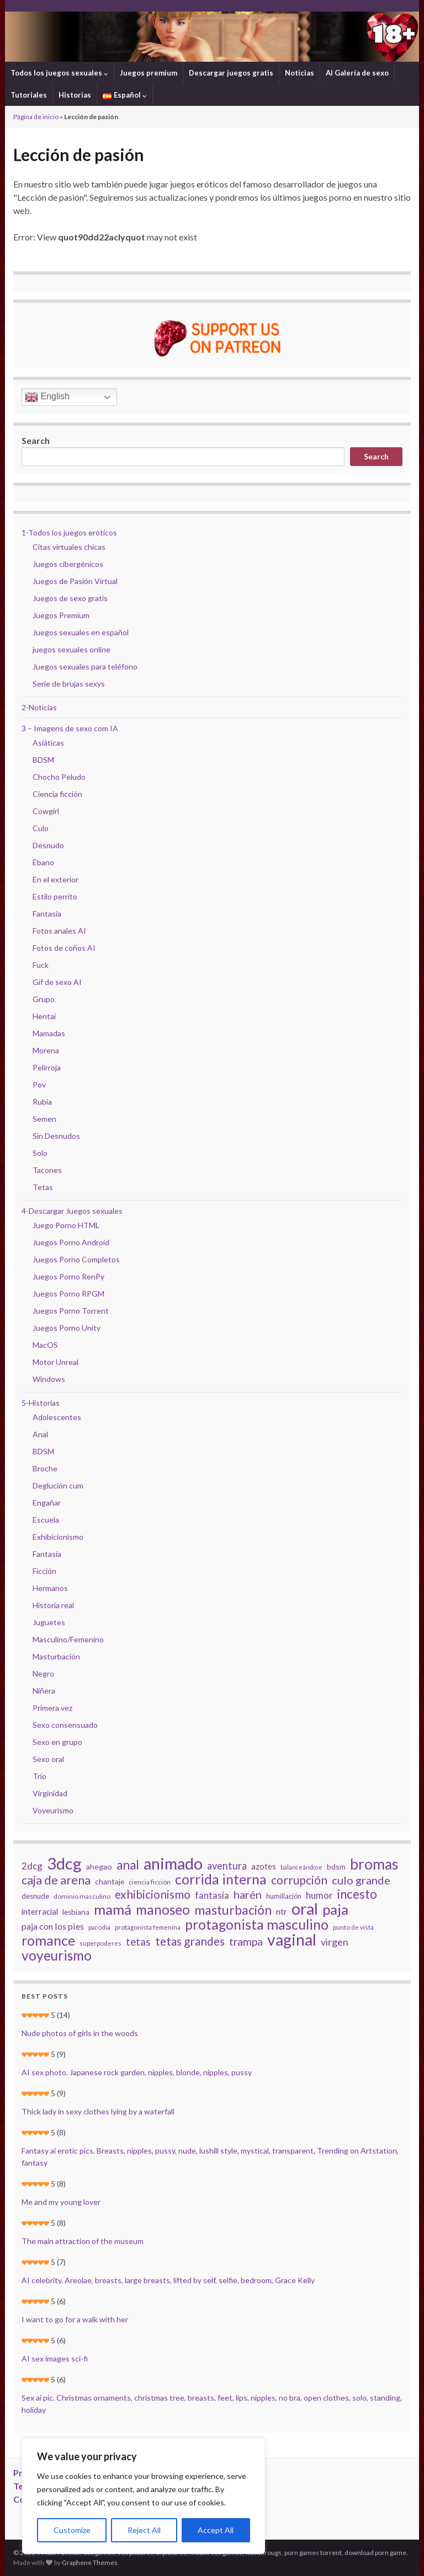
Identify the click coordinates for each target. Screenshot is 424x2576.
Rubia (42, 1101)
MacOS (45, 1344)
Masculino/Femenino (68, 1639)
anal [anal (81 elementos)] (127, 1865)
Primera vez (52, 1707)
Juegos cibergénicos (68, 564)
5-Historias (41, 1402)
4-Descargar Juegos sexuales (72, 1210)
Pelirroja (47, 1067)
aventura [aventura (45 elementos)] (227, 1866)
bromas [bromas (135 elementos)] (374, 1864)
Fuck (41, 965)
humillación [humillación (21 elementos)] (283, 1896)
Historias (75, 94)
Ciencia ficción (57, 794)
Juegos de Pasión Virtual (75, 581)
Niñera (44, 1690)
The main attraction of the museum (83, 2241)
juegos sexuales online (71, 649)
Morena (46, 1050)
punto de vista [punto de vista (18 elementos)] (353, 1927)
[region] (143, 2496)
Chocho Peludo (59, 776)
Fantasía (47, 913)
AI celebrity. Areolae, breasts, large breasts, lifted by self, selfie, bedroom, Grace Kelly (168, 2280)
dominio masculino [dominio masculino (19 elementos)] (82, 1896)
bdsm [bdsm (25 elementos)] (336, 1866)
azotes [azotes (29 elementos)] (263, 1866)
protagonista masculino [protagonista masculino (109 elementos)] (256, 1924)
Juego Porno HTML (66, 1225)
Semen (44, 1118)
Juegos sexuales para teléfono (85, 666)
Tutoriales (28, 94)
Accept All (216, 2530)
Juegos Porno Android (71, 1242)
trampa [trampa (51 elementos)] (246, 1942)
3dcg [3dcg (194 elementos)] (64, 1863)
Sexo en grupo (57, 1742)
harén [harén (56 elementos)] (248, 1894)
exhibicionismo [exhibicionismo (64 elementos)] (152, 1894)
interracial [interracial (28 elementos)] (40, 1911)
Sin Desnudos (56, 1135)
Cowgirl (46, 811)
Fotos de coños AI (64, 947)
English (47, 397)
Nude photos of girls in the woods (80, 2033)
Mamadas (49, 1033)
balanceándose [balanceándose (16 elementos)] (301, 1867)
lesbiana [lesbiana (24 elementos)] (75, 1912)
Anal (40, 1434)
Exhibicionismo (58, 1536)
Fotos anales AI (59, 930)
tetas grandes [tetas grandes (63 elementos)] (190, 1941)
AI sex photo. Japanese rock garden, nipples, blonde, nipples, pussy (137, 2072)
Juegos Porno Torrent (71, 1310)
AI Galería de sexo (357, 72)
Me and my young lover (61, 2202)
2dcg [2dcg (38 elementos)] (32, 1866)
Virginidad (50, 1793)
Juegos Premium (61, 615)
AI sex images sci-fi (55, 2358)
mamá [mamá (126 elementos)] (112, 1909)
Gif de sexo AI (57, 982)
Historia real (53, 1605)
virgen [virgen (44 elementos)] (334, 1942)
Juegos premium (148, 72)
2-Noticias (39, 707)
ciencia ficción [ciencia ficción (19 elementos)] (150, 1882)
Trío (39, 1776)
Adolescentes (57, 1417)
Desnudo (48, 845)
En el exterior (55, 879)
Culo (41, 828)
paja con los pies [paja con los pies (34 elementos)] (53, 1926)
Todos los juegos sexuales (59, 72)
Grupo (44, 999)
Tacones (47, 1170)
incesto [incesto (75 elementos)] (357, 1894)
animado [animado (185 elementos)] (173, 1863)
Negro (43, 1673)
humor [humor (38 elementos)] (319, 1895)
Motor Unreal (55, 1362)
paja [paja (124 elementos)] (335, 1909)
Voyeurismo (53, 1810)
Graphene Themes (90, 2562)
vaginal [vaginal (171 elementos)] (291, 1940)
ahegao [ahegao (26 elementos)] (99, 1866)
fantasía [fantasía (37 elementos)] (212, 1895)
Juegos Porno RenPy (68, 1276)
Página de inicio (36, 117)
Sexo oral (48, 1759)
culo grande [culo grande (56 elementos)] (361, 1880)
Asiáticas (48, 742)
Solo (40, 1153)
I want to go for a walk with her (75, 2319)
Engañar (47, 1502)
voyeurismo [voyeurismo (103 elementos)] (57, 1956)
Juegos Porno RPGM (68, 1293)
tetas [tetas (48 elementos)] (138, 1942)
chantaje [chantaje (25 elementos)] (109, 1881)
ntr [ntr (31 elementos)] (281, 1911)
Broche (45, 1468)
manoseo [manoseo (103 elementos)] (163, 1910)
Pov (39, 1084)
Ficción (44, 1571)
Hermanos (50, 1588)
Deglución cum (58, 1485)
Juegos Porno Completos (76, 1259)
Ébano (43, 862)
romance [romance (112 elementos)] (48, 1940)
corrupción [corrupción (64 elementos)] (299, 1880)
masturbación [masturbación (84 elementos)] (233, 1910)
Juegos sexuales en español (81, 632)
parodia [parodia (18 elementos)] (99, 1927)
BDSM (43, 759)
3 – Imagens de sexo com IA (70, 728)
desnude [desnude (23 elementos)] (35, 1896)
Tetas (43, 1187)
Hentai (44, 1016)
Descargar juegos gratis (231, 72)
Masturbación (56, 1656)
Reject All (144, 2530)
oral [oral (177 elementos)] (305, 1909)
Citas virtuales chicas (69, 546)
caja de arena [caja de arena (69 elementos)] (56, 1880)
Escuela (46, 1519)
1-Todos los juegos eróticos (69, 532)
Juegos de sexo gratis (70, 598)
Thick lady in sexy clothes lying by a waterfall (98, 2111)
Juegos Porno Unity (66, 1327)
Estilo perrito (55, 896)
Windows (49, 1379)
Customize (72, 2530)
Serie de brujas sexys (69, 683)
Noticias (299, 72)
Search (36, 440)
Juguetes (49, 1622)
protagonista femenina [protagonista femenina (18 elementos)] (148, 1927)
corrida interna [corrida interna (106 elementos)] (221, 1879)
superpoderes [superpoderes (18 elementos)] (100, 1943)
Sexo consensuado (65, 1724)
